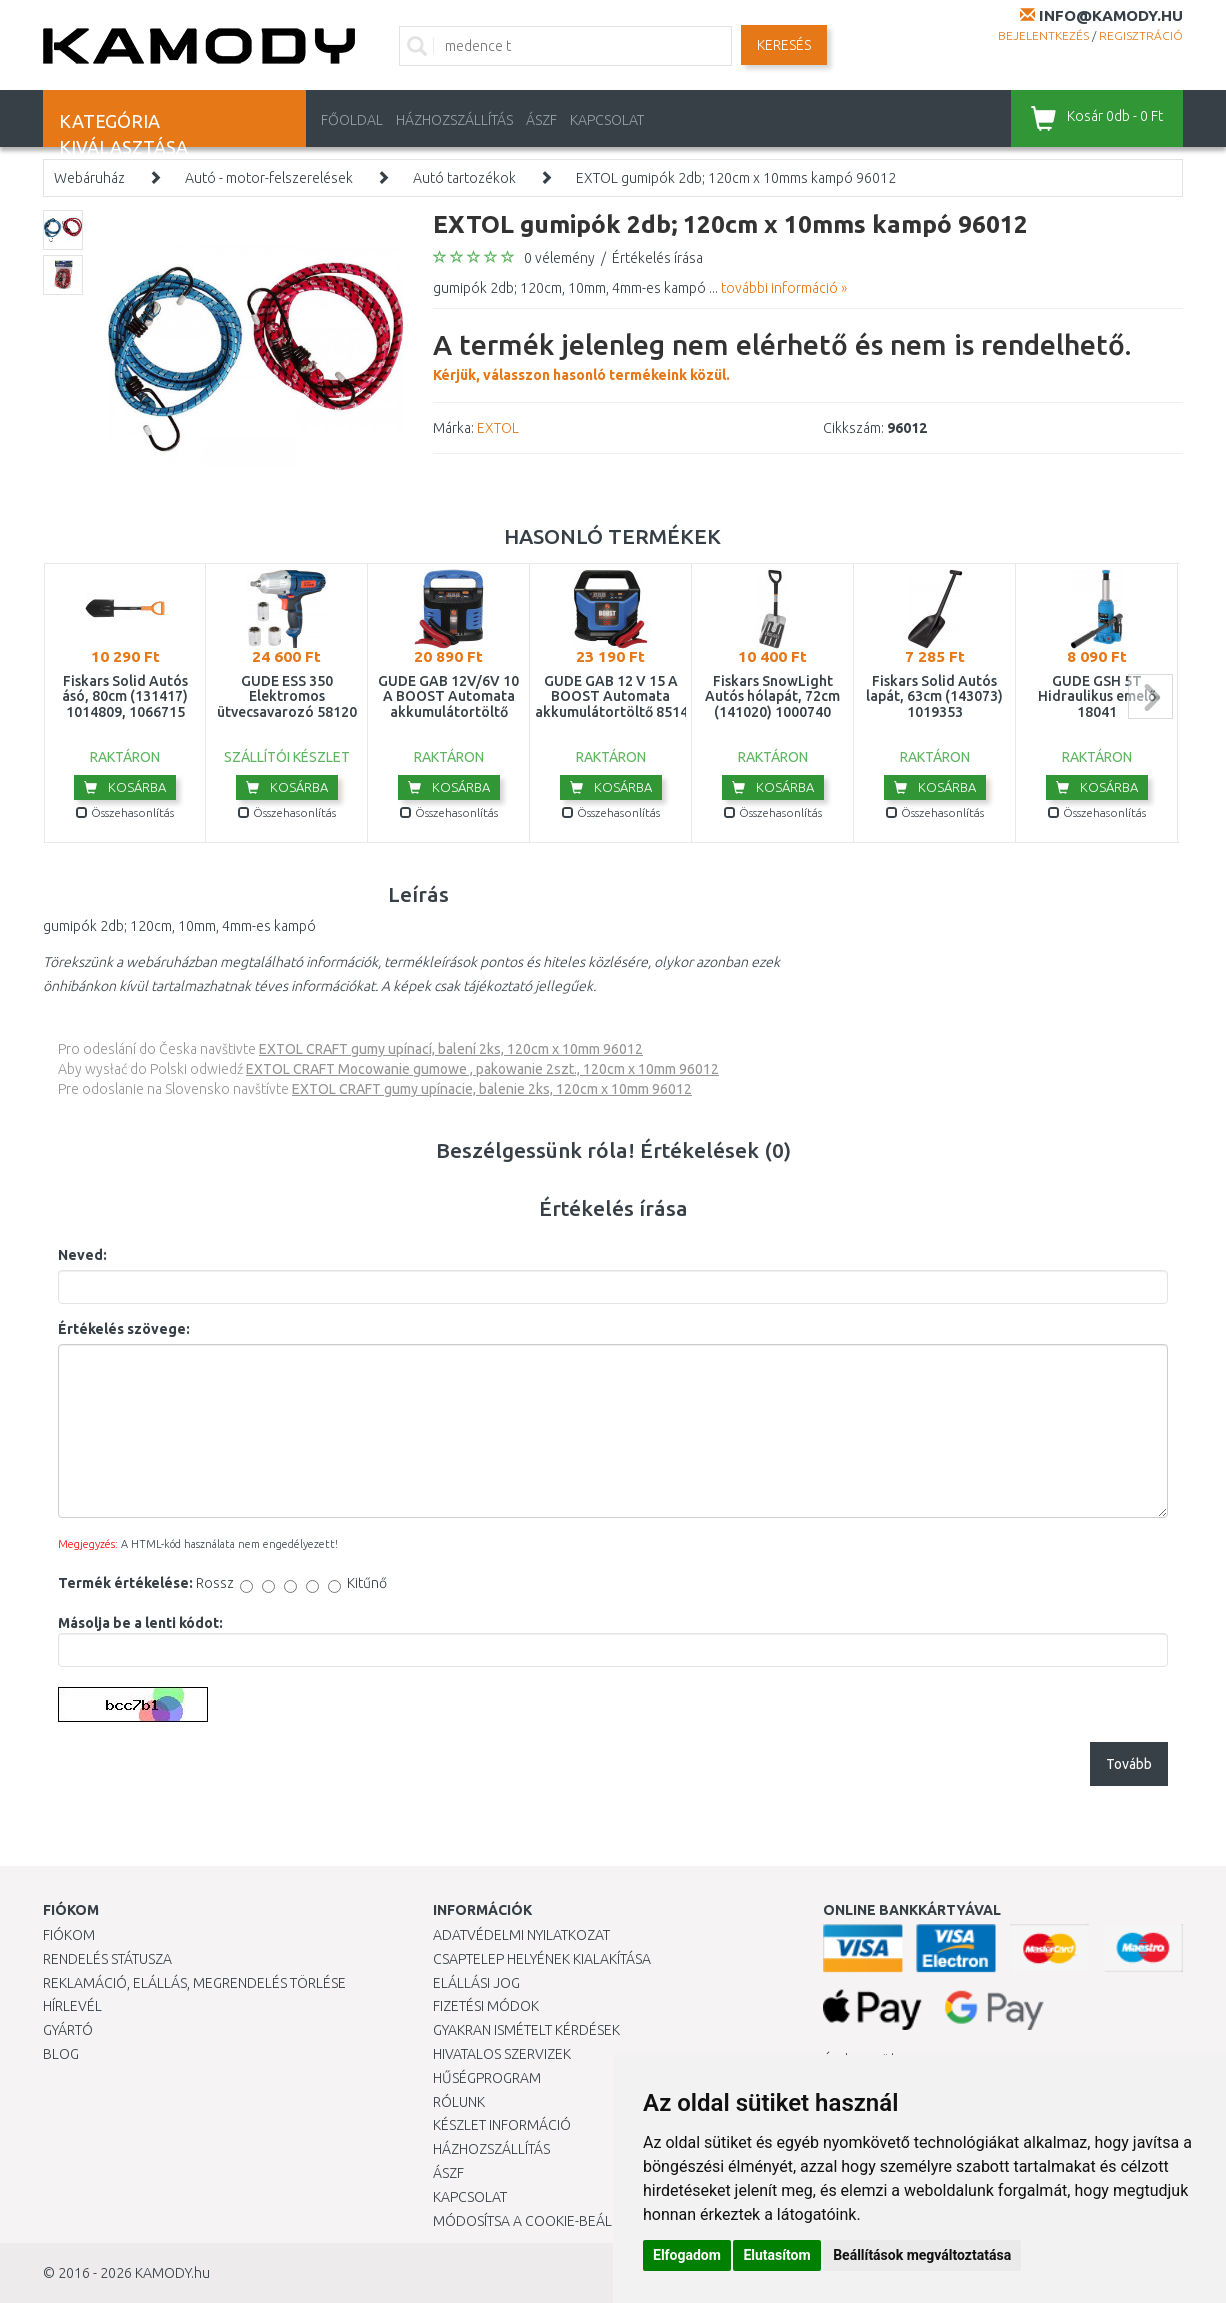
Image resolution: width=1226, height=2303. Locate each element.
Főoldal (352, 120)
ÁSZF (541, 120)
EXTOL (498, 428)
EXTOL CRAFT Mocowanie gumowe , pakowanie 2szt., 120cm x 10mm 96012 (482, 1069)
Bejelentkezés (1043, 35)
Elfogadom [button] (687, 2255)
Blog (61, 2054)
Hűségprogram (487, 2078)
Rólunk (459, 2102)
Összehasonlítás (125, 812)
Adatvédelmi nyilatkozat (521, 1935)
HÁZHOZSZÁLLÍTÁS (454, 120)
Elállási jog (476, 1983)
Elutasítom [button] (776, 2255)
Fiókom (69, 1935)
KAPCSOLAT (607, 120)
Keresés (784, 45)
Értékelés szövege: (124, 1329)
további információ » (784, 288)
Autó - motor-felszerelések (269, 178)
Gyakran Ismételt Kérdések (526, 2030)
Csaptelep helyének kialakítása (542, 1959)
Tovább (1129, 1764)
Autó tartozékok (464, 178)
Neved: (82, 1255)
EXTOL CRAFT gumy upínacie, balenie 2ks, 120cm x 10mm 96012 (492, 1089)
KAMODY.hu (172, 2273)
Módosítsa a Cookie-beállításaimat (558, 2221)
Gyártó (68, 2030)
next (1150, 696)
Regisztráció (1141, 35)
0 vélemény (559, 258)
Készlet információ (502, 2125)
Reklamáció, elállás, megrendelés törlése (194, 1983)
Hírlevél (72, 2006)
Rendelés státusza (107, 1959)
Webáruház (89, 178)
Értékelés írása (657, 258)
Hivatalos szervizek (502, 2054)
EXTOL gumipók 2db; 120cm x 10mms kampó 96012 (736, 178)
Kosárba (125, 787)
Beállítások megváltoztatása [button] (922, 2255)
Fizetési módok (486, 2006)
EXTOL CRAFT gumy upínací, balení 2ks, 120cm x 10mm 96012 (451, 1049)
